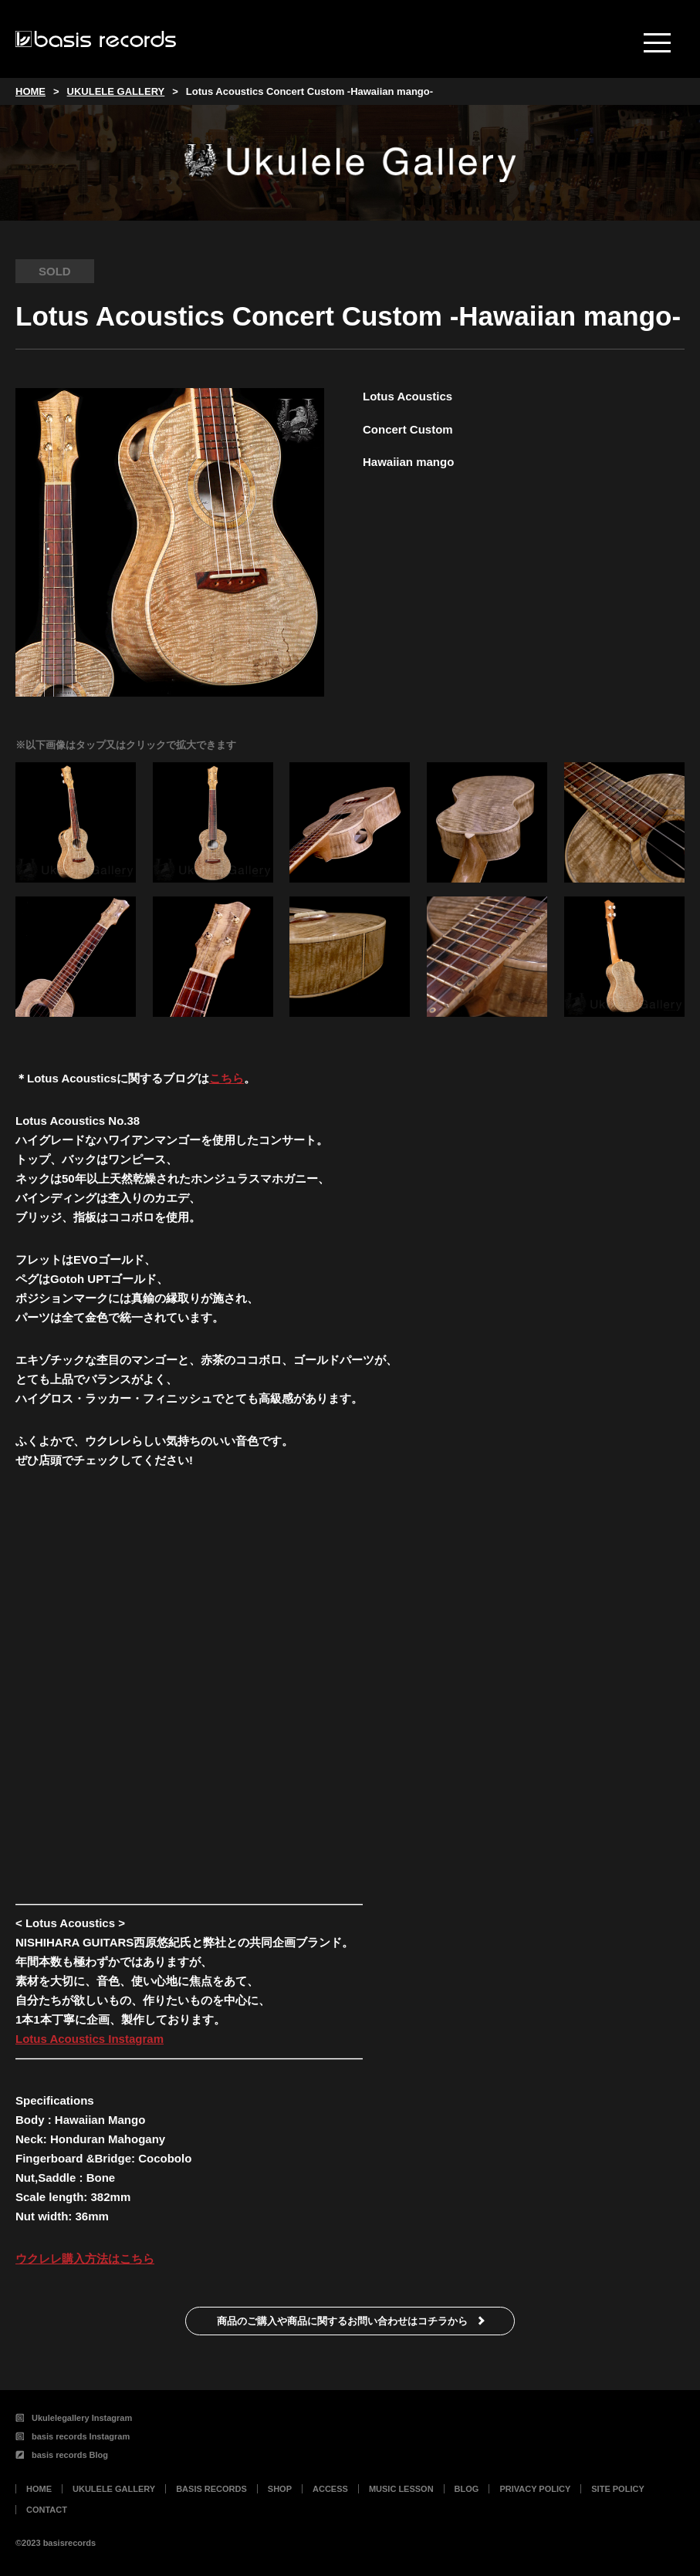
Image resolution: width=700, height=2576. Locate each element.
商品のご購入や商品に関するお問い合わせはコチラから (342, 2321)
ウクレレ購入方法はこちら (84, 2258)
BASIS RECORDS (211, 2488)
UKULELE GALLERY (114, 2488)
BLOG (467, 2488)
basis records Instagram (72, 2436)
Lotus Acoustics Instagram (89, 2038)
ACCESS (330, 2488)
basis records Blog (61, 2455)
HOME (39, 2488)
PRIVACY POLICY (534, 2488)
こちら (226, 1078)
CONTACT (46, 2509)
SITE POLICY (617, 2488)
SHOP (280, 2488)
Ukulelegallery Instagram (73, 2417)
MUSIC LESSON (401, 2488)
